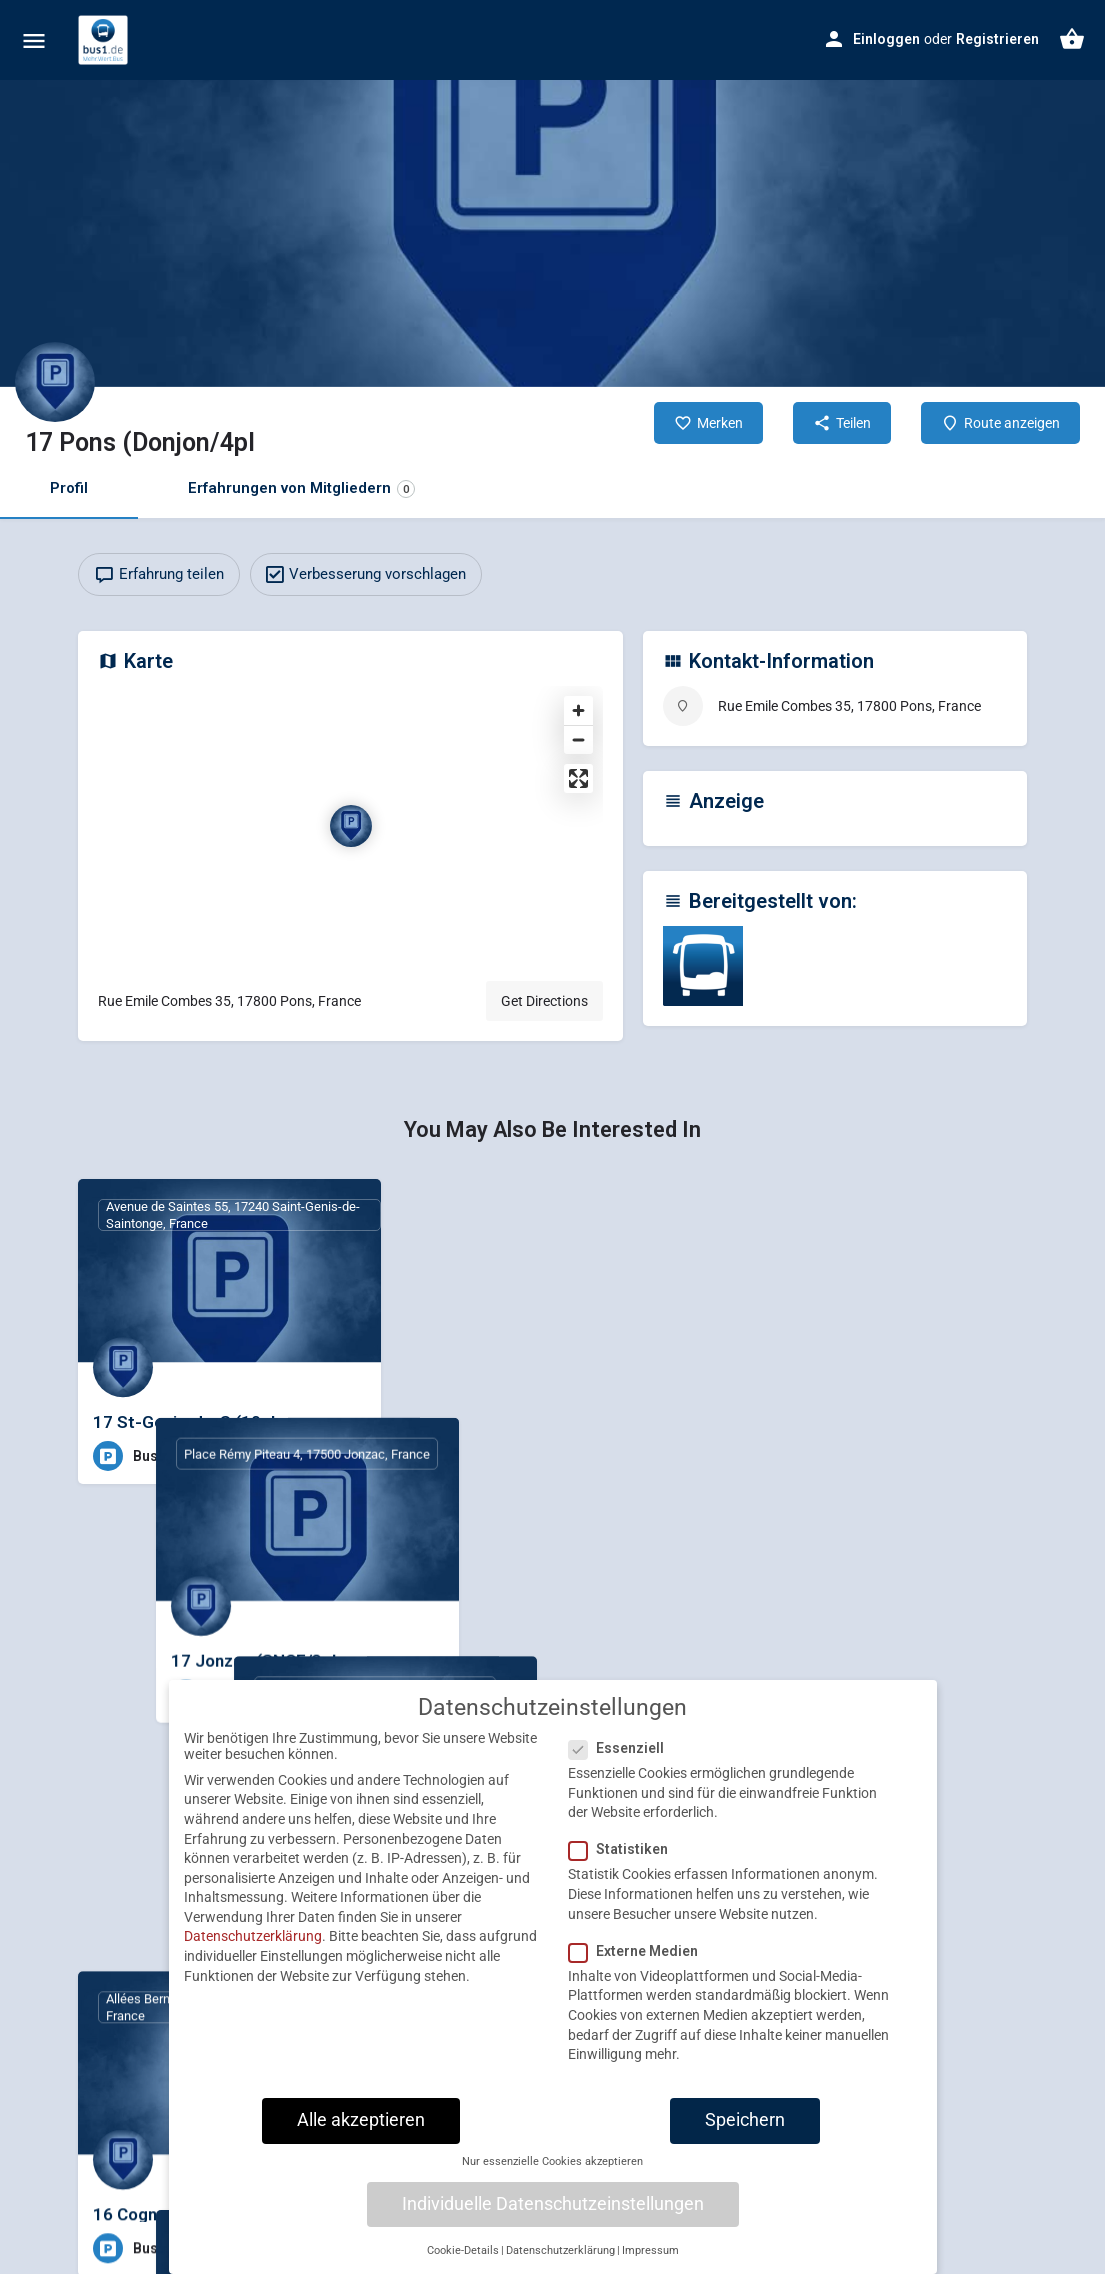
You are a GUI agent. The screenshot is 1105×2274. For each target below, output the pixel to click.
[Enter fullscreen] (578, 778)
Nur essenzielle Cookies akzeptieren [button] (552, 2171)
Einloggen (886, 39)
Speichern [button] (745, 2130)
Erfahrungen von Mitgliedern (301, 488)
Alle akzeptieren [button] (361, 2130)
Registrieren (997, 39)
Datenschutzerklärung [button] (560, 2260)
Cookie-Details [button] (463, 2260)
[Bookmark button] (350, 1456)
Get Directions (544, 1001)
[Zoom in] (578, 710)
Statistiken (624, 1859)
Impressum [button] (650, 2260)
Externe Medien (639, 1961)
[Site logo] (105, 40)
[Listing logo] (55, 382)
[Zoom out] (578, 739)
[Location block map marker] (351, 826)
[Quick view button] (311, 1456)
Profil (69, 488)
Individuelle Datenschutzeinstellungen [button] (553, 2213)
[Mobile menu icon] (34, 40)
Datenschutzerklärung (253, 1946)
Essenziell (622, 1758)
